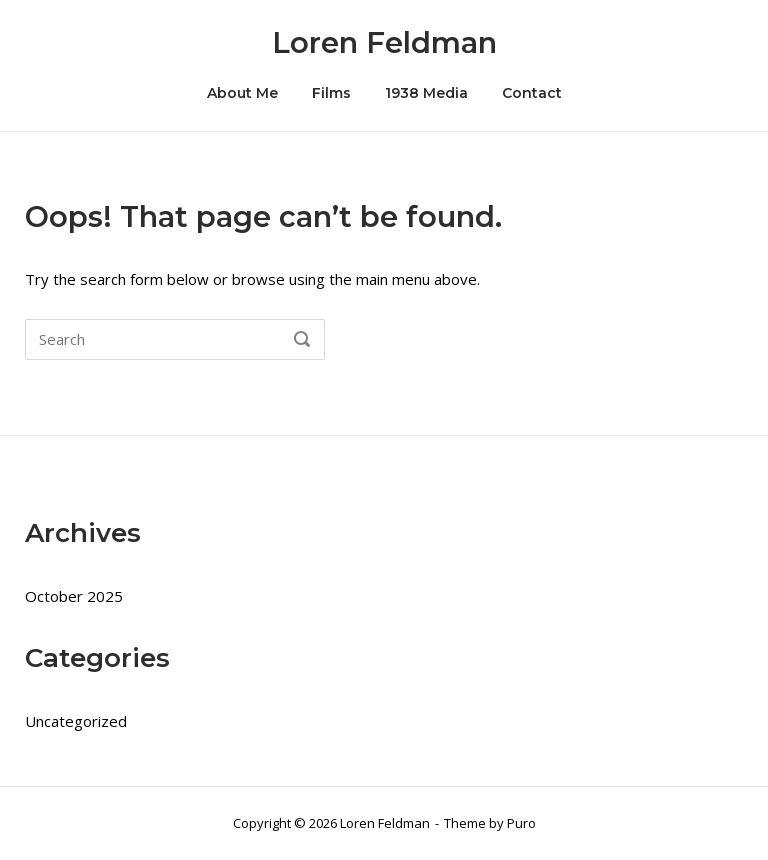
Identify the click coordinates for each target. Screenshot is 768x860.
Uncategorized (76, 721)
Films (331, 93)
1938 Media (426, 93)
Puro (521, 823)
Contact (532, 93)
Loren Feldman (384, 42)
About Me (242, 93)
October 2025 (74, 596)
